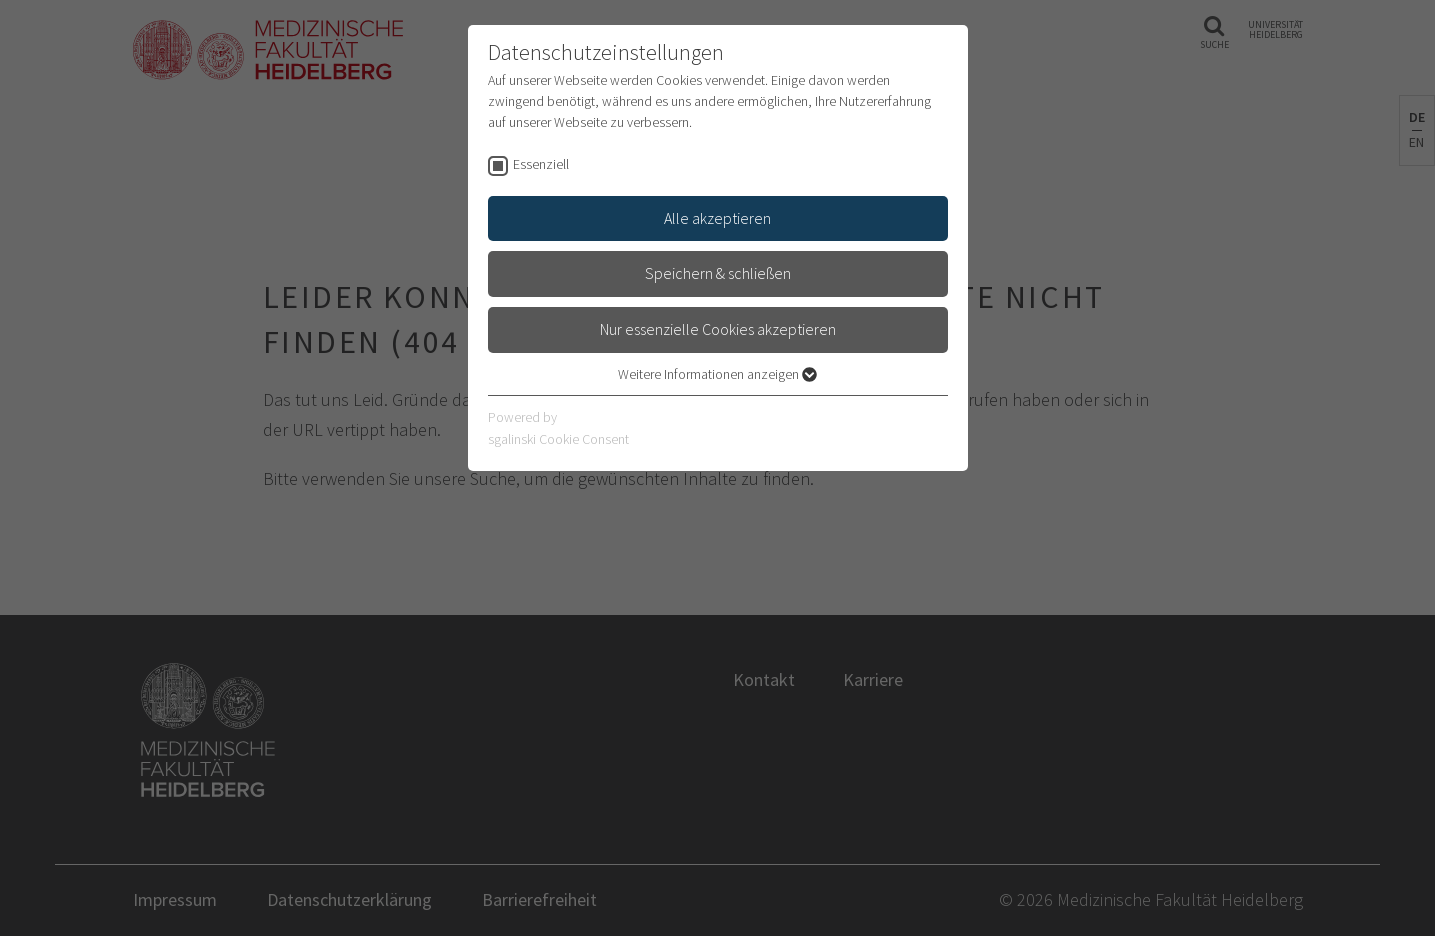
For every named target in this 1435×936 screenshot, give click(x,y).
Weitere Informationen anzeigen (717, 374)
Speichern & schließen (718, 273)
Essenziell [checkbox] (541, 164)
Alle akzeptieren (717, 218)
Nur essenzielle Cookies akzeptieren (718, 329)
